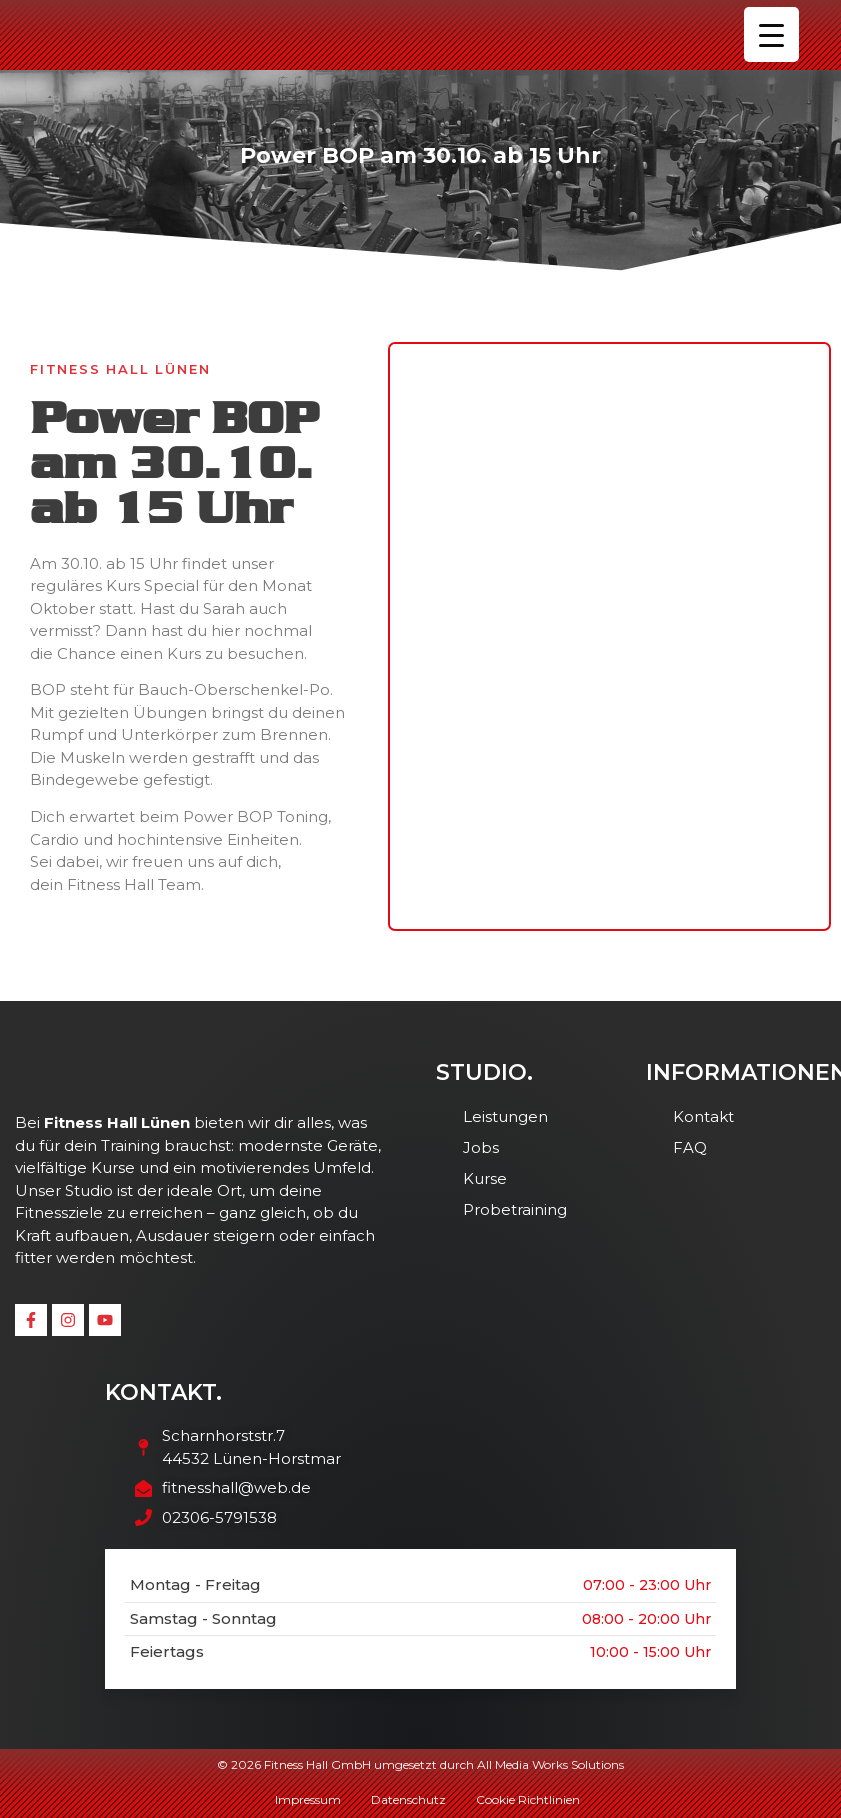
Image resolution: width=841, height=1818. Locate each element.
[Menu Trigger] (771, 34)
